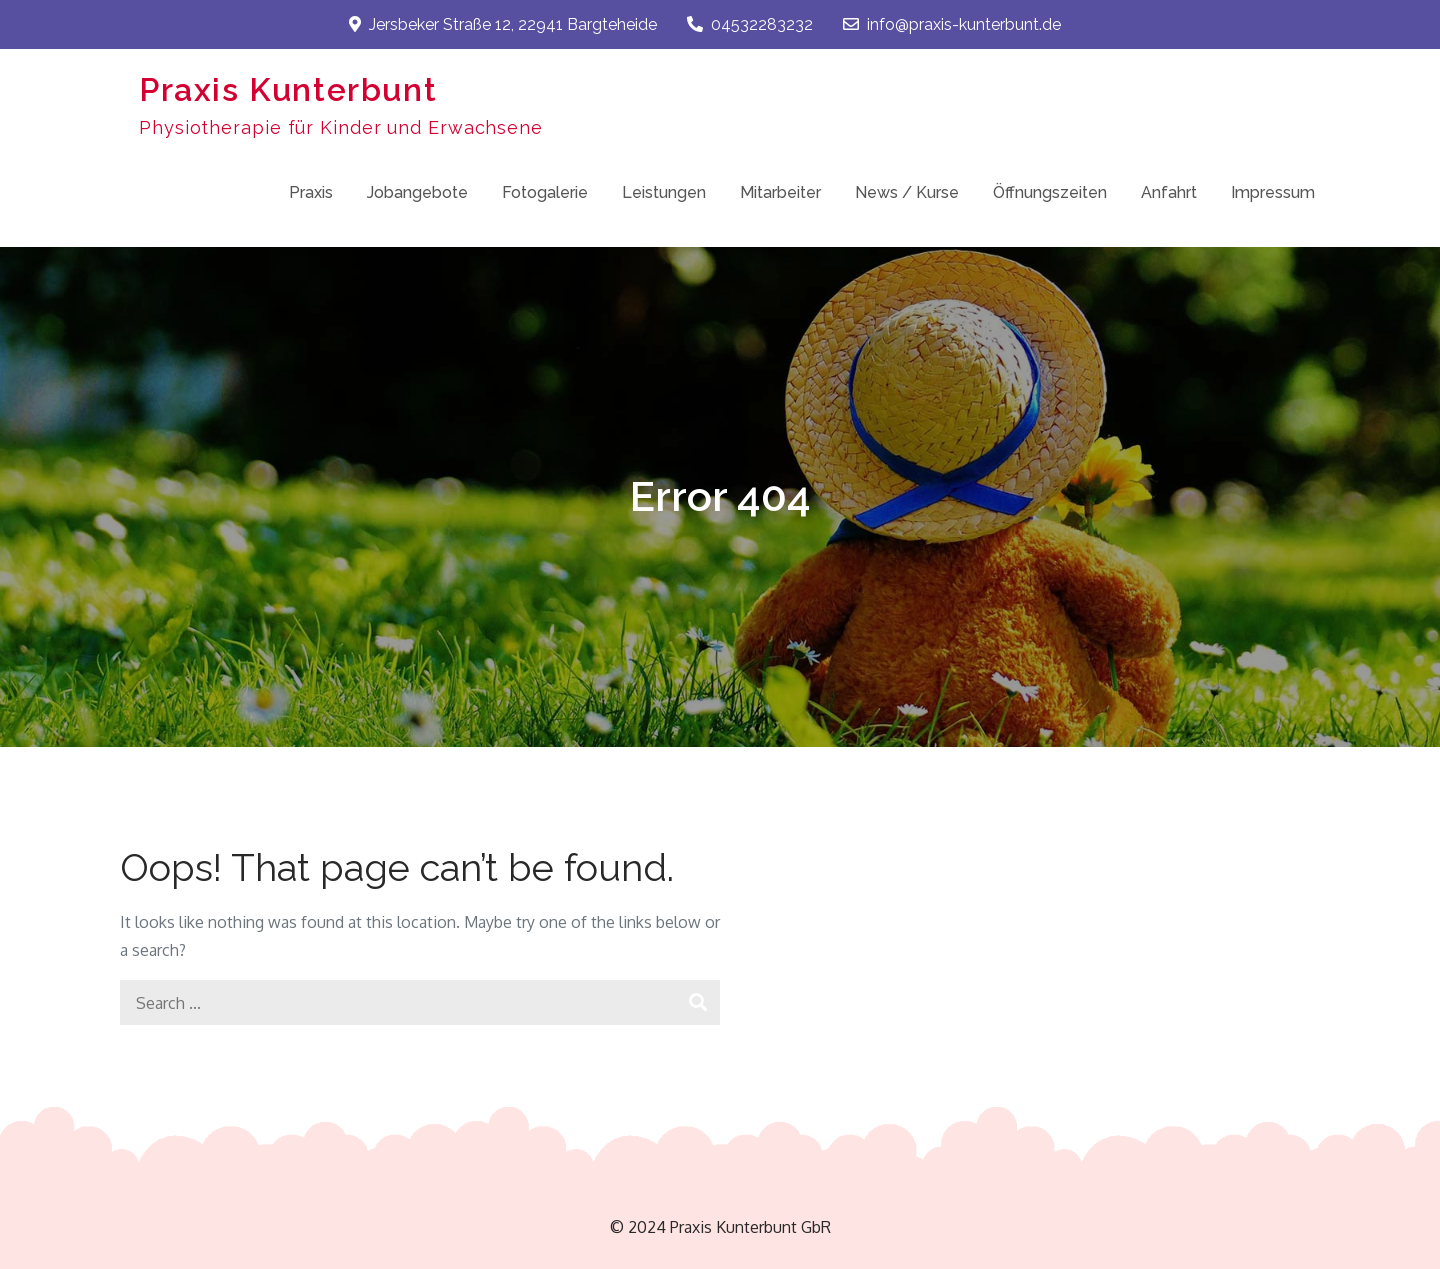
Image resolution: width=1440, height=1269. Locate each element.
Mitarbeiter (780, 192)
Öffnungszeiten (1050, 192)
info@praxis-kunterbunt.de (952, 24)
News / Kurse (907, 192)
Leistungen (664, 192)
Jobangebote (417, 192)
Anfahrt (1169, 192)
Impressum (1273, 192)
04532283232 (750, 24)
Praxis (311, 192)
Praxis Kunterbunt (288, 89)
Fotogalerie (545, 192)
